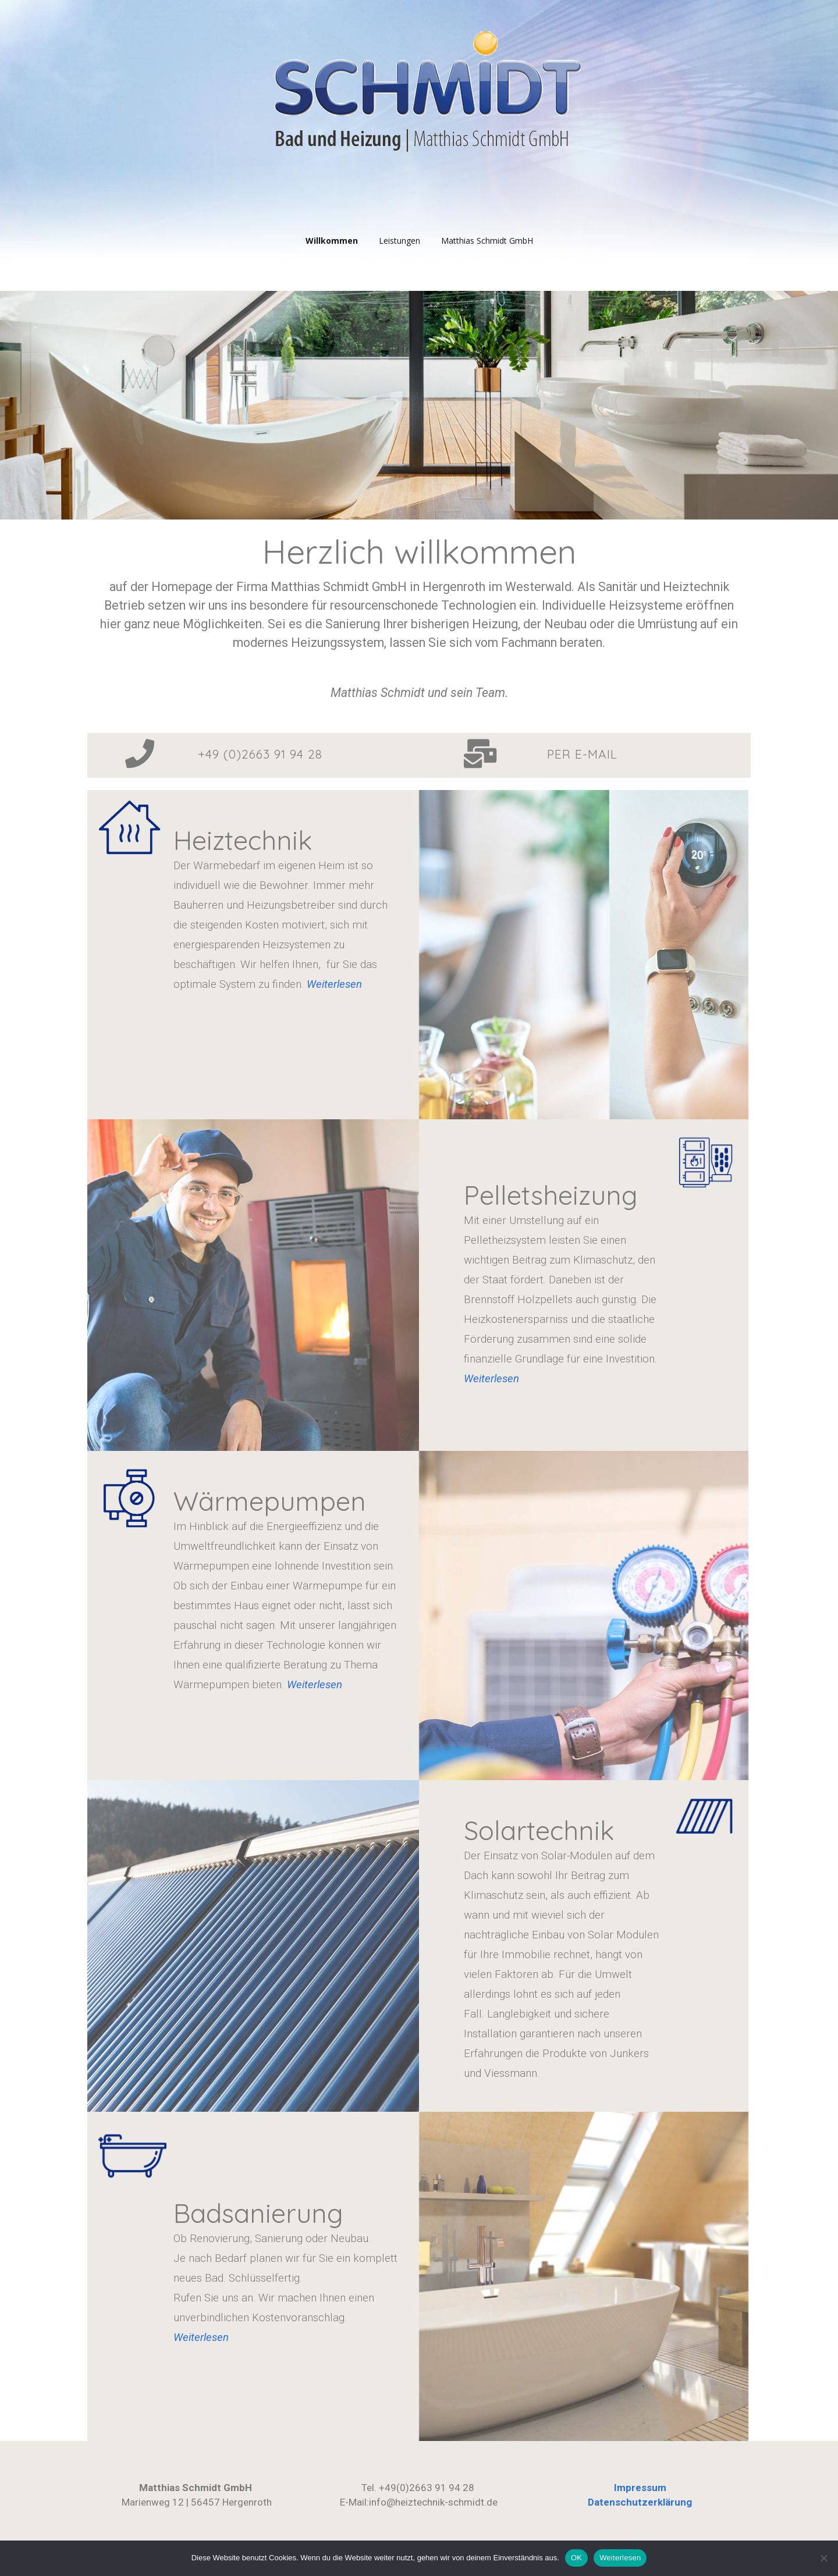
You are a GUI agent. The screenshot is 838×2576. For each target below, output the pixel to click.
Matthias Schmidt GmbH (487, 240)
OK (576, 2557)
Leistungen (399, 240)
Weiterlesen (491, 1378)
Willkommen (332, 240)
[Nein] (823, 2558)
